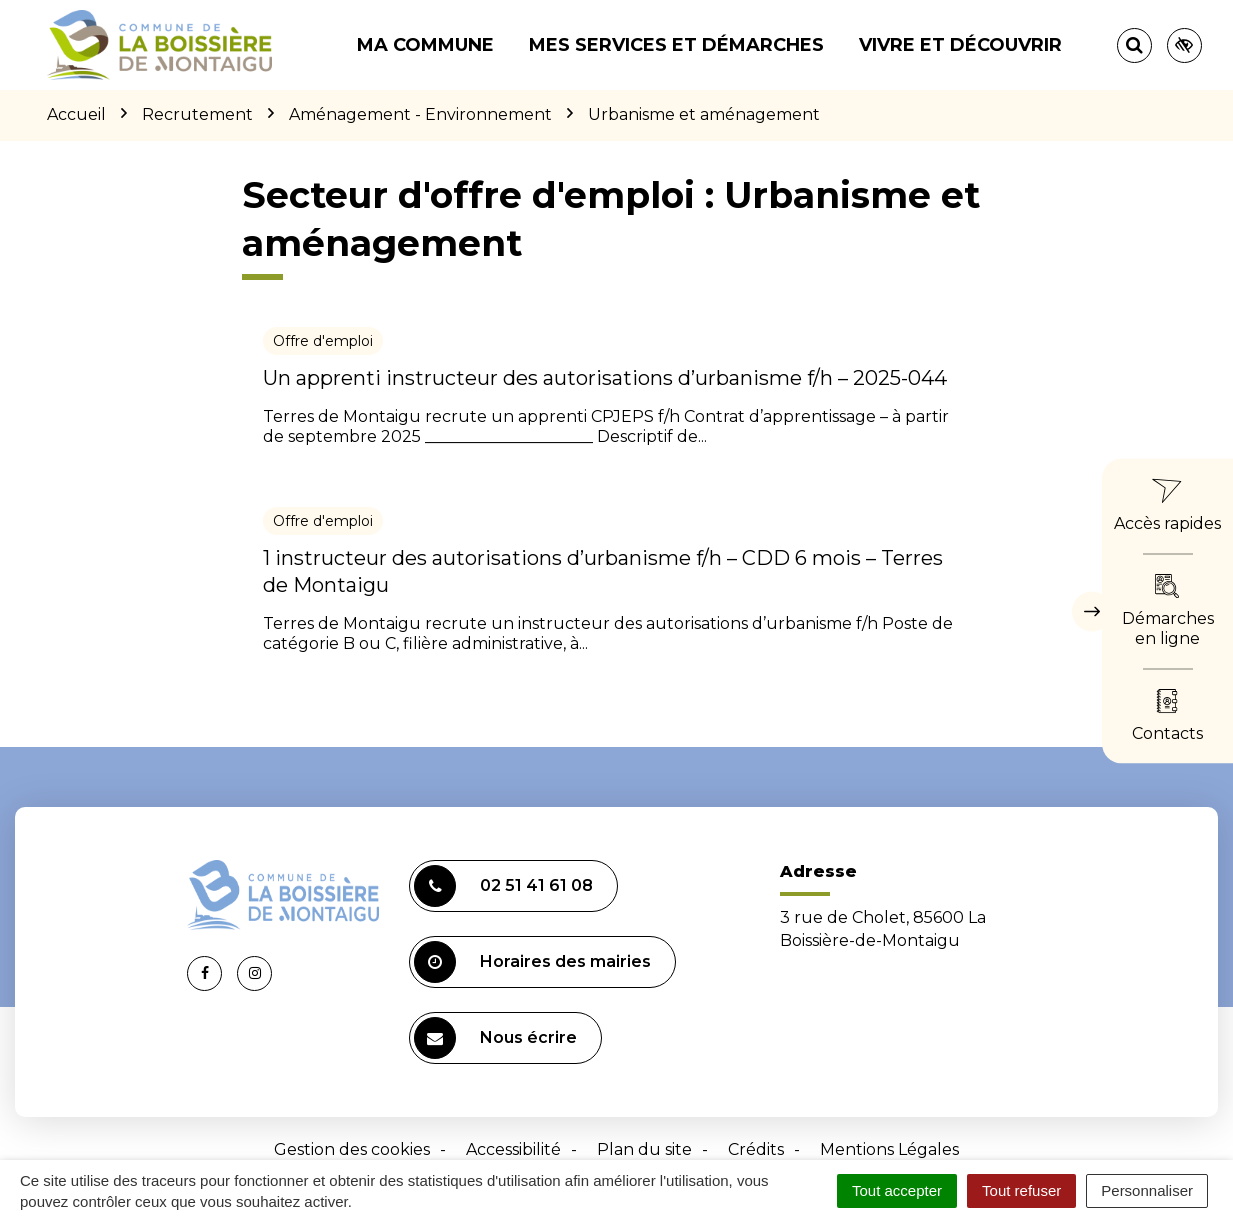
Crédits (756, 1149)
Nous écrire (495, 1038)
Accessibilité (513, 1149)
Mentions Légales (889, 1149)
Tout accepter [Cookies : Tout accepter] (897, 1190)
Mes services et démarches (676, 45)
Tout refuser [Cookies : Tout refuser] (1021, 1190)
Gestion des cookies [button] (352, 1149)
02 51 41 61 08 (503, 886)
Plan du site (644, 1149)
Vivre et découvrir (960, 45)
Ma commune (425, 45)
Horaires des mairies (532, 962)
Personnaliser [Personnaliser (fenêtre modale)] (1147, 1190)
